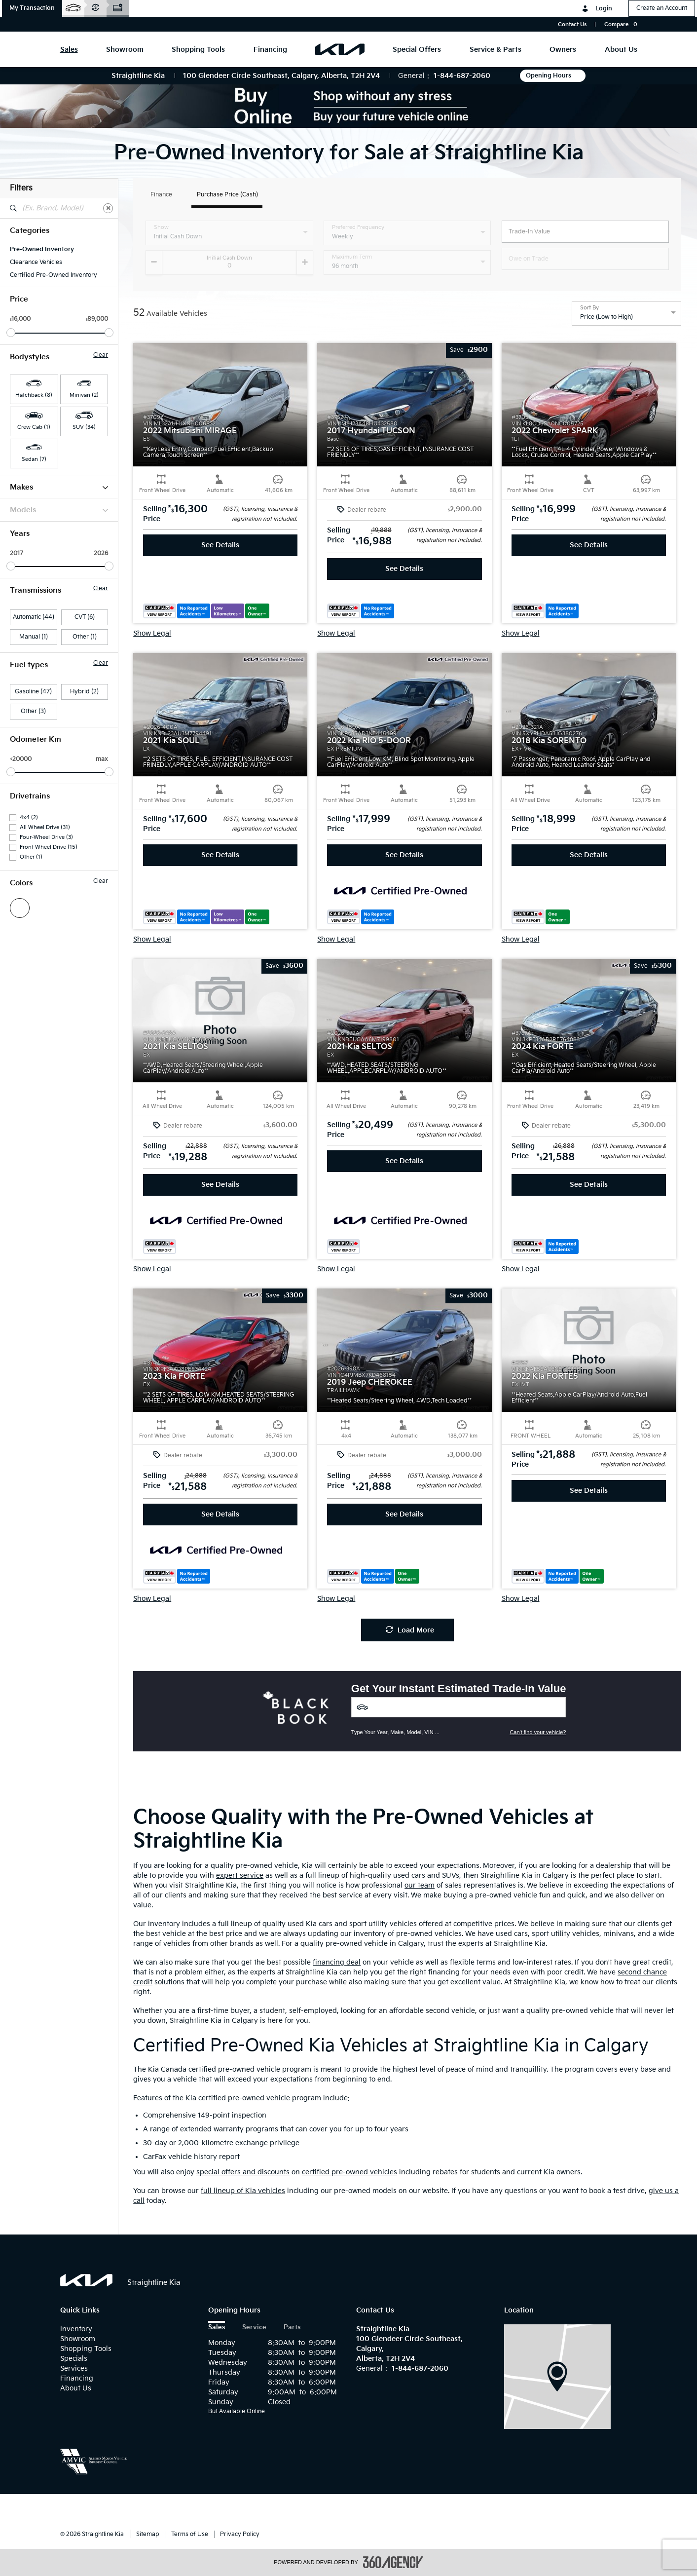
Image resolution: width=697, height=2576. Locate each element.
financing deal (337, 1962)
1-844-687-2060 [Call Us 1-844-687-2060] (462, 76)
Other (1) (85, 637)
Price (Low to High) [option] (606, 317)
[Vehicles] (458, 1707)
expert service (239, 1875)
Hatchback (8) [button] (33, 395)
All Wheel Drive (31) (45, 827)
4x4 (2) (29, 817)
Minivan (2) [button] (84, 395)
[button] (32, 8)
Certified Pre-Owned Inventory (53, 275)
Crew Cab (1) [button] (33, 427)
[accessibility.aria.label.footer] (393, 2562)
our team (419, 1885)
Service (254, 2327)
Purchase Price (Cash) (227, 195)
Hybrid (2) (84, 691)
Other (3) (33, 711)
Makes (59, 487)
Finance (161, 195)
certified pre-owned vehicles (349, 2172)
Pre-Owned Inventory (42, 249)
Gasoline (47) (33, 691)
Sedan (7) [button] (34, 459)
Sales (216, 2327)
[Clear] (108, 208)
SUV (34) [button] (84, 427)
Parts (292, 2327)
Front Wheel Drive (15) (48, 847)
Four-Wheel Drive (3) (46, 837)
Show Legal (152, 633)
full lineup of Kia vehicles (243, 2191)
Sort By (589, 307)
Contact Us (572, 24)
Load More (410, 1630)
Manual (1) (33, 637)
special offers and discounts (243, 2172)
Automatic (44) (33, 617)
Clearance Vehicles (36, 262)
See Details (220, 545)
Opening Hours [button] (553, 75)
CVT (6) (84, 617)
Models (59, 510)
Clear (100, 355)
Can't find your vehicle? (538, 1732)
